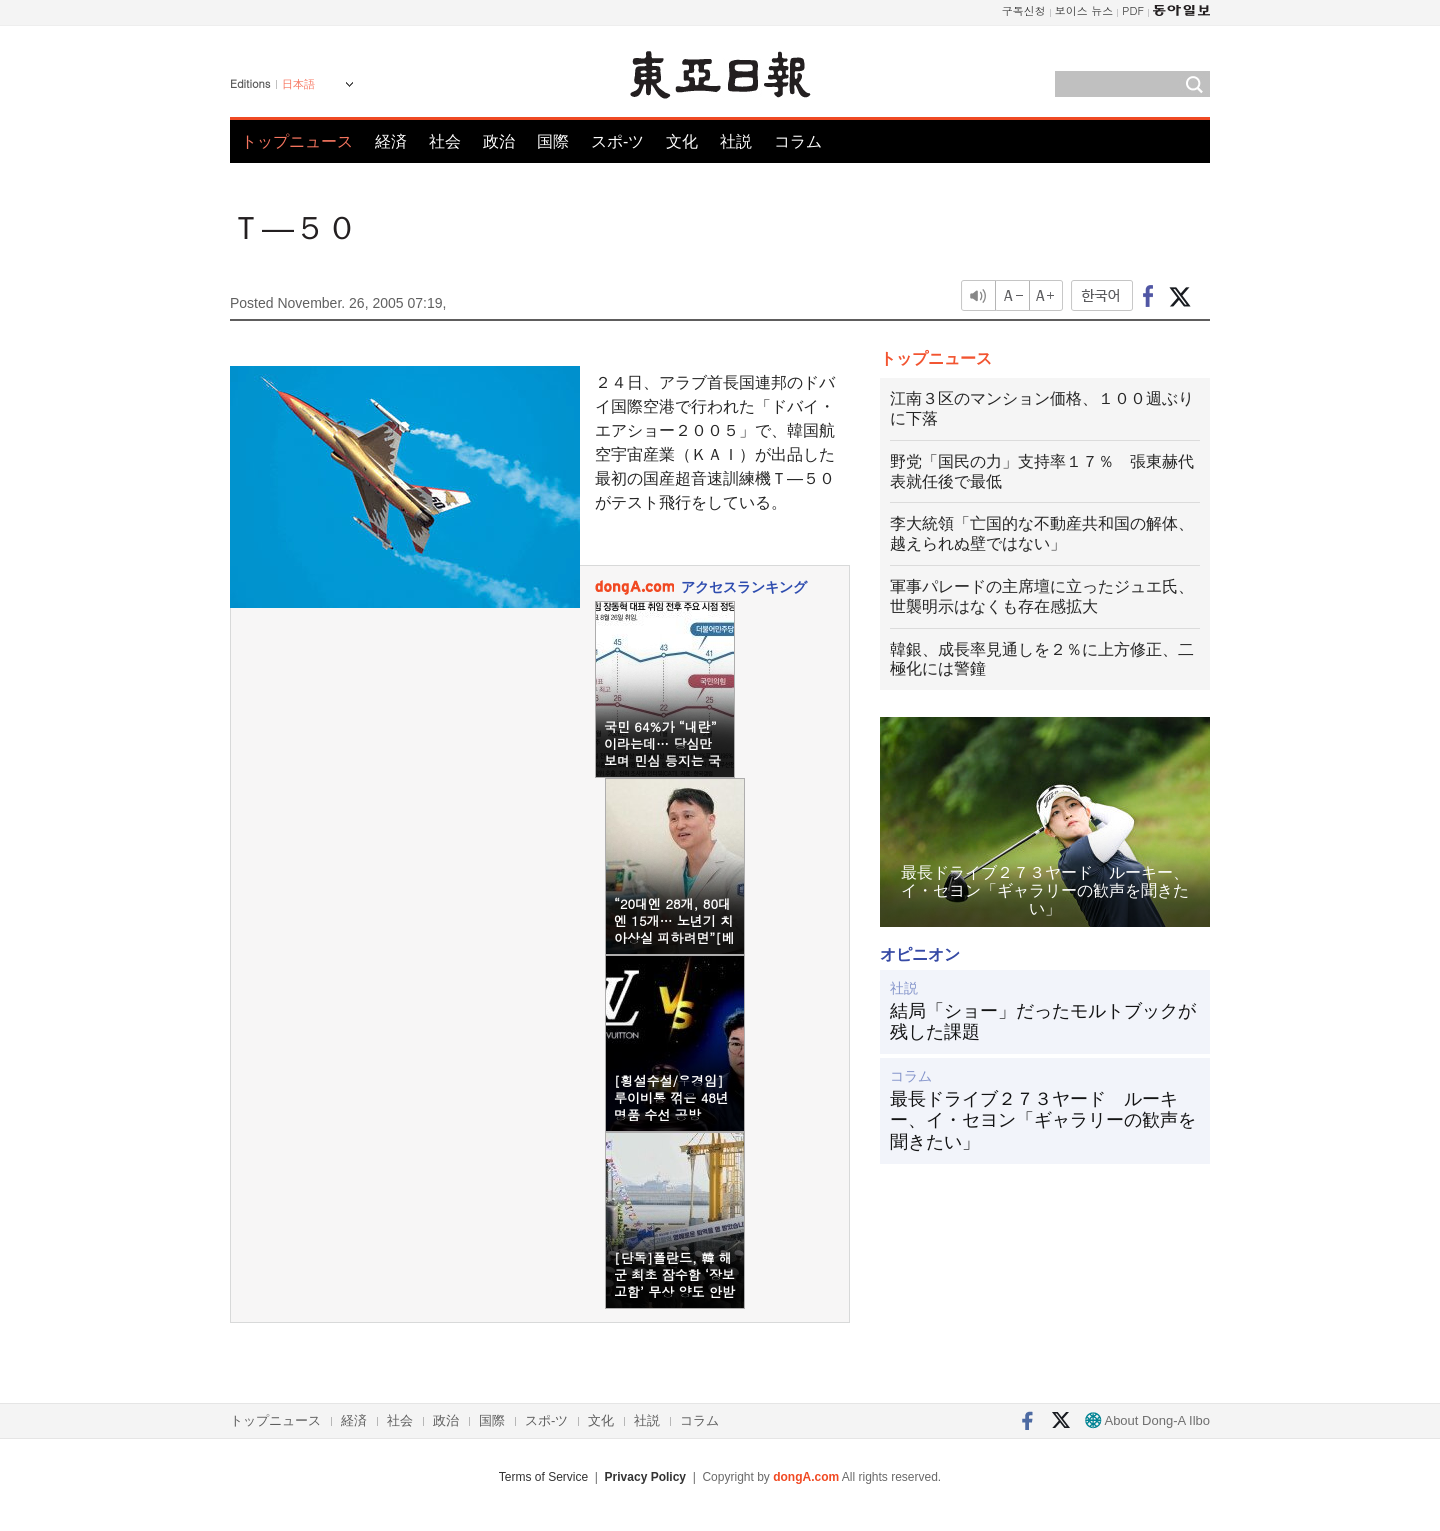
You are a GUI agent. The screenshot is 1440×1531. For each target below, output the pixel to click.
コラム (798, 141)
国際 (553, 141)
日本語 (298, 84)
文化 (682, 141)
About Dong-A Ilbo (1147, 1420)
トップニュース (297, 141)
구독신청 (1024, 10)
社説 (736, 141)
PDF (1133, 10)
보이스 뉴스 (1084, 10)
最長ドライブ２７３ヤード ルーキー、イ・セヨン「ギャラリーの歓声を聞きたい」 (1043, 1120)
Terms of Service (543, 1477)
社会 (445, 141)
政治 (499, 141)
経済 (391, 141)
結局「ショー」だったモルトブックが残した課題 (1043, 1022)
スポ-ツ (617, 141)
